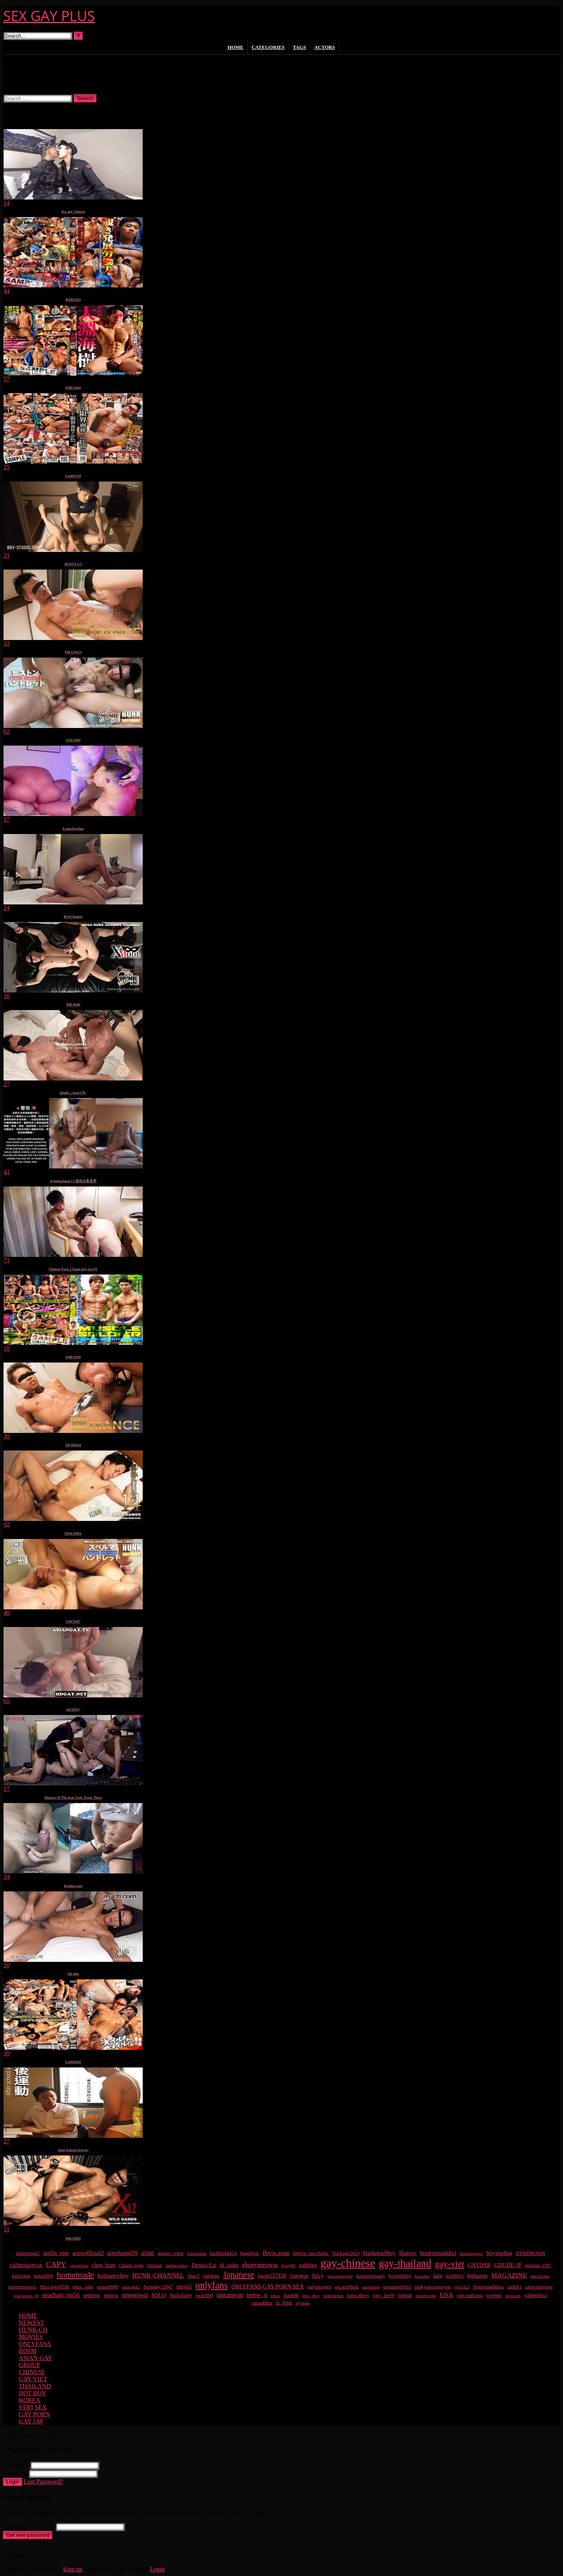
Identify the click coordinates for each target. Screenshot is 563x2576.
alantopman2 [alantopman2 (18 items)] (27, 2253)
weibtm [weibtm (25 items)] (494, 2295)
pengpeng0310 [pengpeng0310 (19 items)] (397, 2287)
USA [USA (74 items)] (447, 2295)
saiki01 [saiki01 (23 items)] (514, 2287)
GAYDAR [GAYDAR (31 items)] (479, 2265)
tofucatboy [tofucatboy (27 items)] (358, 2295)
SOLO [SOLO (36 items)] (158, 2295)
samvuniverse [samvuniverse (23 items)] (539, 2287)
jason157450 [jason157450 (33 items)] (272, 2275)
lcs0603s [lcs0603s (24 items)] (455, 2276)
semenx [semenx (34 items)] (91, 2295)
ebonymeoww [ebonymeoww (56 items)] (260, 2265)
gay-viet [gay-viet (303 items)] (449, 2264)
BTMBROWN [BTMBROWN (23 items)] (530, 2253)
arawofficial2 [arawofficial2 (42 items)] (88, 2253)
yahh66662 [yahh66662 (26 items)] (535, 2295)
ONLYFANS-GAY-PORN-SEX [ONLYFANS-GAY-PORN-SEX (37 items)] (267, 2286)
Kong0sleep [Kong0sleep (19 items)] (400, 2276)
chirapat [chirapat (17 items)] (154, 2265)
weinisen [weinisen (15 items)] (513, 2295)
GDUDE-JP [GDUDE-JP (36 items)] (507, 2265)
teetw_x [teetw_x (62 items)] (257, 2295)
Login (12, 2482)
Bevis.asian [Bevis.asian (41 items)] (276, 2253)
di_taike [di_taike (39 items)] (229, 2265)
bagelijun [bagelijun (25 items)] (249, 2253)
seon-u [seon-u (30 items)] (111, 2295)
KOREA (29, 2400)
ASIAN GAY (35, 2358)
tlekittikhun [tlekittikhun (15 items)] (333, 2295)
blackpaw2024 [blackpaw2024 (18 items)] (345, 2253)
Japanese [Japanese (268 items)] (239, 2274)
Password (15, 2473)
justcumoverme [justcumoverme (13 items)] (340, 2276)
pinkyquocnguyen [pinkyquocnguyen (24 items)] (432, 2287)
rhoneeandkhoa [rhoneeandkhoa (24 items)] (488, 2287)
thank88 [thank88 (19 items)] (291, 2295)
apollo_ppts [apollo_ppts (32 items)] (56, 2253)
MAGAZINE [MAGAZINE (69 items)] (509, 2275)
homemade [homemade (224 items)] (75, 2274)
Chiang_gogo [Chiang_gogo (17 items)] (131, 2265)
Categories (268, 47)
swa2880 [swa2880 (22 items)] (204, 2295)
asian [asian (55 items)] (147, 2252)
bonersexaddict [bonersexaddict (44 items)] (438, 2252)
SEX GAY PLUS (49, 15)
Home (236, 47)
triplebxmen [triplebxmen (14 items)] (426, 2295)
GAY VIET (33, 2379)
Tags (299, 47)
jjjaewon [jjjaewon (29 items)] (299, 2276)
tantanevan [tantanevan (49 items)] (230, 2295)
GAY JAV (31, 2421)
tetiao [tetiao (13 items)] (275, 2296)
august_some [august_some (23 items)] (171, 2253)
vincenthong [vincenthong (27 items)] (469, 2295)
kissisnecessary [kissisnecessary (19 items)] (370, 2276)
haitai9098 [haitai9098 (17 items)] (43, 2276)
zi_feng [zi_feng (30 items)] (284, 2303)
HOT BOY (32, 2393)
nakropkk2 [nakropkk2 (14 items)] (131, 2287)
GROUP (29, 2365)
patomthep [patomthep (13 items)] (371, 2287)
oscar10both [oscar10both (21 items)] (347, 2287)
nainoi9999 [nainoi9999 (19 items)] (107, 2287)
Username (16, 2465)
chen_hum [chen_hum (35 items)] (103, 2265)
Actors (324, 47)
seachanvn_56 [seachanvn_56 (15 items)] (26, 2295)
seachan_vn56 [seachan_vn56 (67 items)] (61, 2295)
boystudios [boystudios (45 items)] (499, 2252)
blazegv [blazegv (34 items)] (407, 2253)
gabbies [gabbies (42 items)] (308, 2265)
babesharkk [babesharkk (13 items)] (196, 2253)
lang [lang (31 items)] (438, 2276)
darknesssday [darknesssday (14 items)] (176, 2265)
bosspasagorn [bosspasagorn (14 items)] (471, 2253)
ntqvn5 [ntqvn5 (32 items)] (184, 2286)
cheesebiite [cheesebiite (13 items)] (79, 2265)
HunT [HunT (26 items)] (194, 2276)
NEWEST (31, 2322)
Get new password (27, 2535)
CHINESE (32, 2372)
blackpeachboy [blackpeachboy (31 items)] (379, 2253)
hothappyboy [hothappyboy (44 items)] (113, 2275)
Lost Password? (43, 2481)
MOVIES (31, 2336)
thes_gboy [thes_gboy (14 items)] (311, 2295)
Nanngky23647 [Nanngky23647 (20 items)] (158, 2287)
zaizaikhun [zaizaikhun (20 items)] (261, 2303)
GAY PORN (34, 2414)
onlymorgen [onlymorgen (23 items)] (319, 2287)
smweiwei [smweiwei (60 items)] (135, 2295)
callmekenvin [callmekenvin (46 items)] (26, 2264)
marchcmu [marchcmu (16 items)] (540, 2276)
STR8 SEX (33, 2407)
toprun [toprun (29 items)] (405, 2295)
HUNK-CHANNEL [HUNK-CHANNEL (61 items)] (158, 2275)
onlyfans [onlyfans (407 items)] (211, 2285)
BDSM (27, 2351)
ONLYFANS (35, 2344)
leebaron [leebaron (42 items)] (477, 2275)
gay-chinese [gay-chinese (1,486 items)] (348, 2263)
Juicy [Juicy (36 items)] (318, 2275)
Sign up (72, 2569)
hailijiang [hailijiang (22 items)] (21, 2276)
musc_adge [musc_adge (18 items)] (83, 2287)
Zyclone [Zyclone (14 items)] (303, 2303)
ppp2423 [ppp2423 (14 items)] (461, 2287)
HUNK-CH (33, 2329)
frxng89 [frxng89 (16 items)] (289, 2265)
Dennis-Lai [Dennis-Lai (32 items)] (204, 2265)
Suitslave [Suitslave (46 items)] (181, 2295)
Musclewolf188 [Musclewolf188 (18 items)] (54, 2287)
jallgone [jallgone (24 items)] (211, 2276)
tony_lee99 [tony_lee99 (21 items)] (383, 2295)
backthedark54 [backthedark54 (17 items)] (223, 2253)
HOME (28, 2315)
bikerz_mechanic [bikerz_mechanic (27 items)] (311, 2253)
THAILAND (35, 2386)
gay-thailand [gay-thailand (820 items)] (405, 2263)
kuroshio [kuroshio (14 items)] (422, 2276)
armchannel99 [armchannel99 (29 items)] (122, 2253)
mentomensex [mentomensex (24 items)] (22, 2287)
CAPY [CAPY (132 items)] (56, 2264)
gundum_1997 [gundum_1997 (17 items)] (538, 2265)
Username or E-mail (28, 2526)
